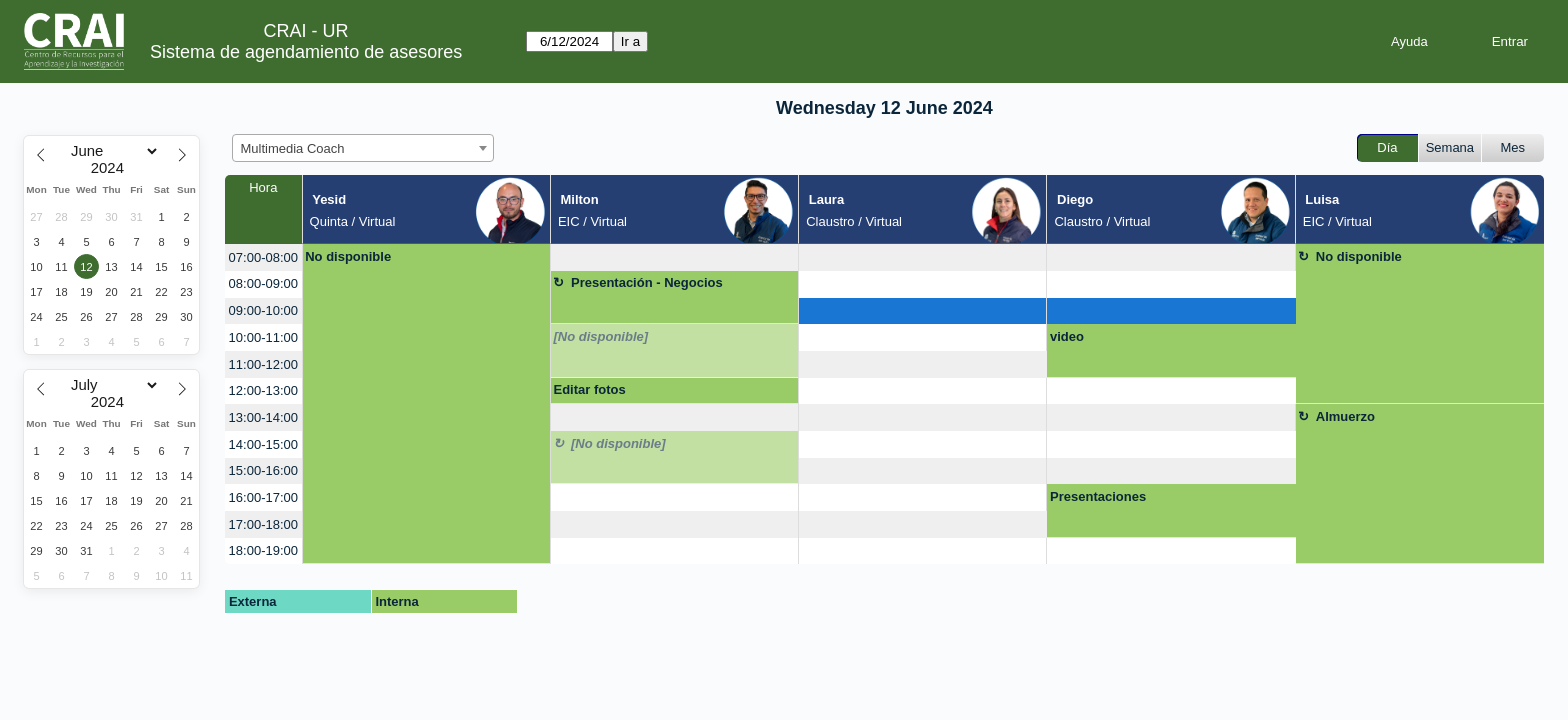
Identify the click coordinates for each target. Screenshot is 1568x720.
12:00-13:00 (263, 390)
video (1067, 336)
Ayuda (1409, 41)
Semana (1450, 147)
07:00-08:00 (263, 257)
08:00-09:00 (263, 283)
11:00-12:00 (263, 364)
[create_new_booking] (674, 257)
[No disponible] (600, 336)
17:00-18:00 (263, 524)
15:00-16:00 (263, 470)
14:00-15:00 (263, 444)
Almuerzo (1345, 416)
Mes (1513, 147)
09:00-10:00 (263, 310)
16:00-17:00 (263, 497)
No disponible (348, 256)
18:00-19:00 (263, 550)
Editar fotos (589, 389)
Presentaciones (1098, 496)
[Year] (112, 168)
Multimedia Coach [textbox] (293, 148)
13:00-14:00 (263, 417)
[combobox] (363, 148)
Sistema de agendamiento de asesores (306, 52)
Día (1387, 147)
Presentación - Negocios (647, 282)
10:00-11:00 (263, 337)
